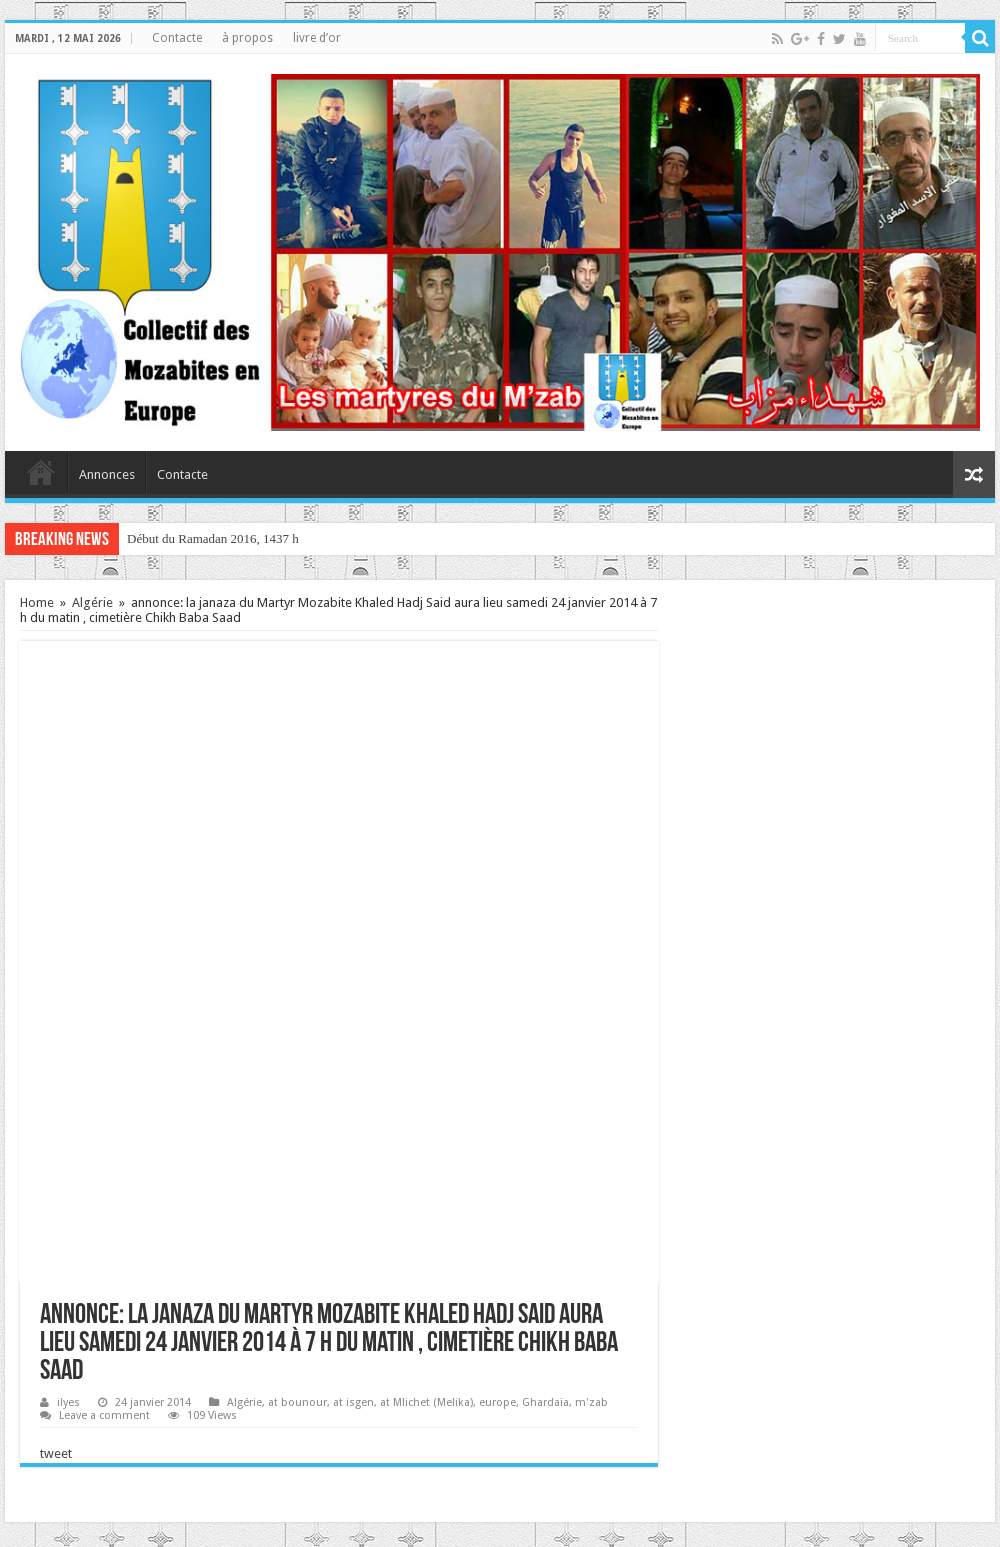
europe (497, 1402)
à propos (247, 38)
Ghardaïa (545, 1402)
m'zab (591, 1402)
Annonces (107, 474)
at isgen (353, 1402)
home (41, 472)
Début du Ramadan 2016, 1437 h (213, 538)
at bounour (297, 1402)
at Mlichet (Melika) (426, 1402)
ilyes (68, 1402)
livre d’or (317, 38)
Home (37, 602)
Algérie (92, 602)
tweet (56, 1453)
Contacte (177, 38)
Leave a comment (104, 1415)
